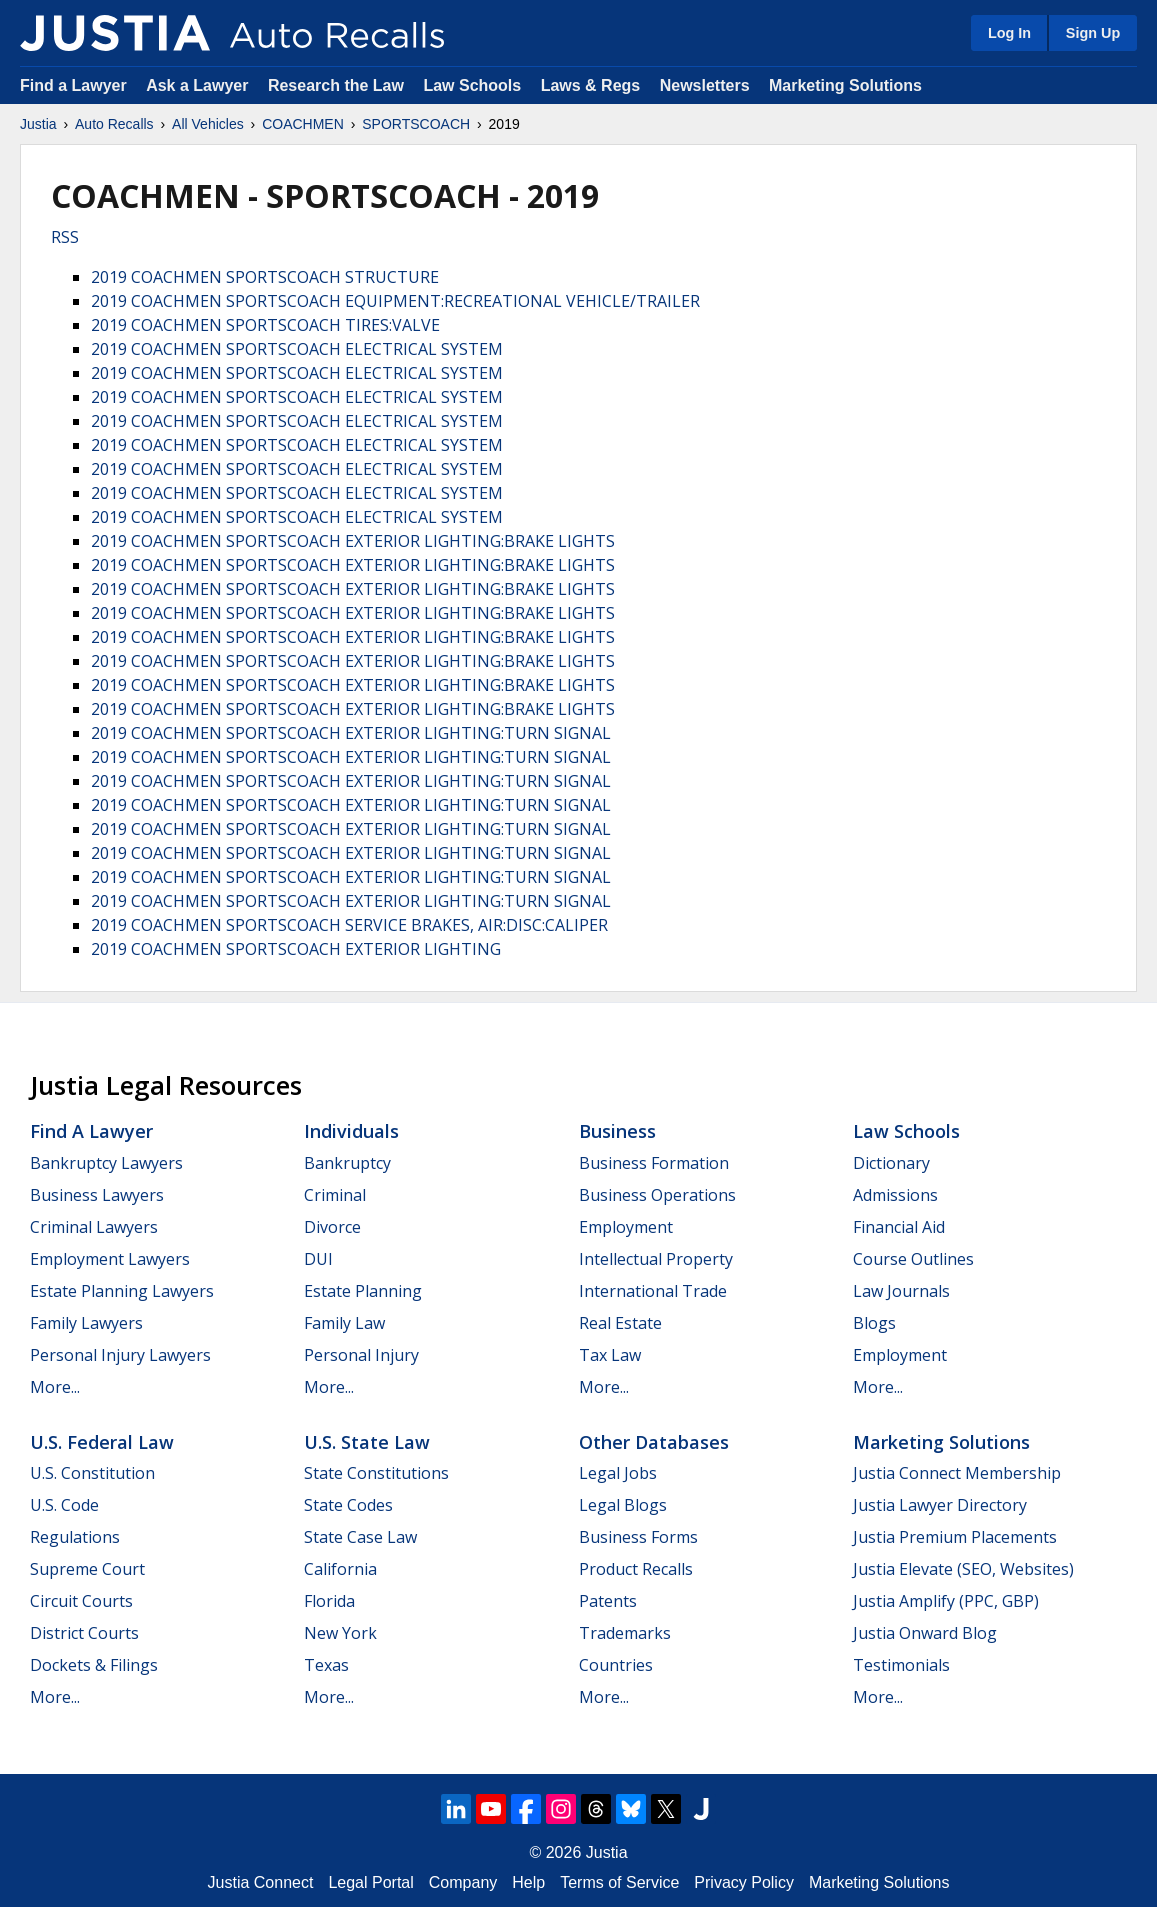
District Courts (84, 1633)
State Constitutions (376, 1473)
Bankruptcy (347, 1163)
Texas (326, 1665)
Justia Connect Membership (957, 1473)
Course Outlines (913, 1259)
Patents (608, 1601)
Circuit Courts (81, 1601)
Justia (38, 124)
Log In (1009, 33)
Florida (329, 1601)
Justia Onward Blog (925, 1633)
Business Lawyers (97, 1195)
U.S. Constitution (92, 1473)
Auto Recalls (114, 124)
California (340, 1569)
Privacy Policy (744, 1882)
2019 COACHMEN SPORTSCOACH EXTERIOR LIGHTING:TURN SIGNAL (351, 733)
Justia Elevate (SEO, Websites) (963, 1569)
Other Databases (654, 1442)
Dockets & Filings (94, 1665)
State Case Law (360, 1537)
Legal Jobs (618, 1473)
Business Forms (638, 1537)
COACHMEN (303, 124)
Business (617, 1131)
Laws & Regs (591, 85)
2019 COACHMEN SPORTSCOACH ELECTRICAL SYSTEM (297, 349)
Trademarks (625, 1633)
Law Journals (901, 1291)
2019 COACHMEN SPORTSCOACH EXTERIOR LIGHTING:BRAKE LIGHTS (353, 541)
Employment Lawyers (110, 1259)
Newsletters (705, 85)
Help (528, 1882)
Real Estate (620, 1323)
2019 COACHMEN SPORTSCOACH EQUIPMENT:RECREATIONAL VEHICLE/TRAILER (395, 301)
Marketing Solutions (845, 85)
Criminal (335, 1195)
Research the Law (336, 85)
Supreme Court (87, 1569)
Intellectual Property (656, 1259)
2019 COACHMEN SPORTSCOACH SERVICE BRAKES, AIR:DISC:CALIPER (349, 925)
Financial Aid (899, 1227)
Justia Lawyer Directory (940, 1505)
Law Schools (472, 85)
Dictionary (891, 1163)
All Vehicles (208, 124)
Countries (616, 1665)
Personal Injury (361, 1355)
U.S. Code (64, 1505)
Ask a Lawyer (199, 85)
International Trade (653, 1291)
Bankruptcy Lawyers (106, 1163)
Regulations (75, 1537)
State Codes (348, 1505)
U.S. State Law (367, 1442)
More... (55, 1387)
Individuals (351, 1131)
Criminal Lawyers (94, 1227)
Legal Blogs (623, 1505)
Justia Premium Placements (955, 1537)
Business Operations (657, 1195)
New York (340, 1633)
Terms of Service (619, 1882)
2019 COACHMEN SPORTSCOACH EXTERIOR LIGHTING (296, 949)
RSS (65, 237)
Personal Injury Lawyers (120, 1355)
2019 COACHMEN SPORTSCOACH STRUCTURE (265, 277)
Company (463, 1882)
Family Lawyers (86, 1323)
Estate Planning (363, 1291)
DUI (318, 1259)
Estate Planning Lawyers (122, 1291)
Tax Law (610, 1355)
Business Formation (654, 1163)
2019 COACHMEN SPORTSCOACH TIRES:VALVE (265, 325)
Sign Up (1093, 33)
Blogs (874, 1323)
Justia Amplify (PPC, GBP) (946, 1601)
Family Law (344, 1323)
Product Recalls (636, 1569)
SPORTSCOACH (416, 124)
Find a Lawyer (73, 85)
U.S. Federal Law (102, 1442)
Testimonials (901, 1665)
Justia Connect (261, 1882)
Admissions (895, 1195)
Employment (626, 1227)
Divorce (332, 1227)
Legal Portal (370, 1882)
